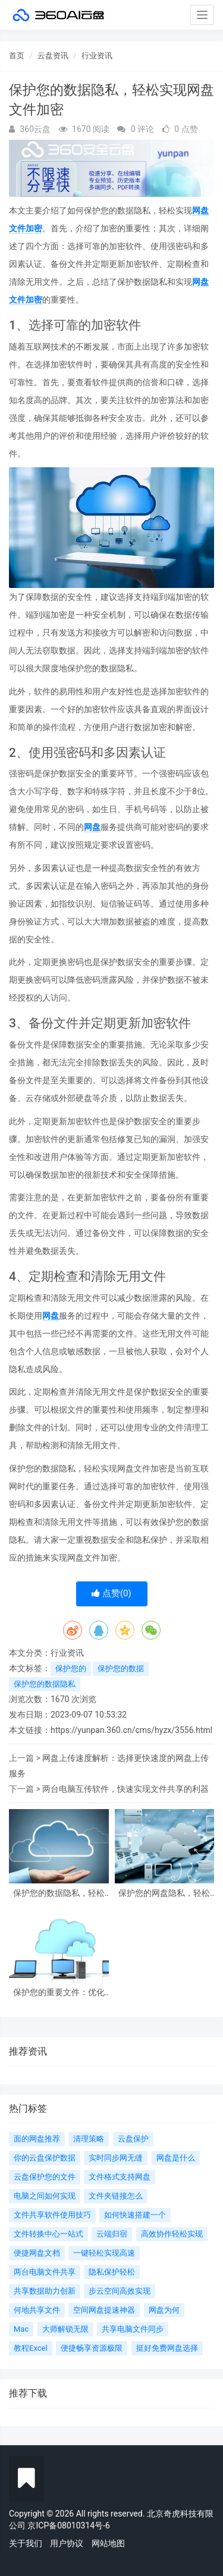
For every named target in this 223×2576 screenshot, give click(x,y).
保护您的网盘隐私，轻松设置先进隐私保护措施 (164, 1893)
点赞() (111, 1593)
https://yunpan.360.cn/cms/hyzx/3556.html (131, 1730)
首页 (16, 55)
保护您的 (70, 1668)
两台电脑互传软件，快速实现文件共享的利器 (125, 1789)
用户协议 (66, 2543)
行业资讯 (96, 55)
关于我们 (25, 2543)
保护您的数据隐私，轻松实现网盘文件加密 (59, 1893)
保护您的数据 (121, 1668)
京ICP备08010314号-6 (68, 2525)
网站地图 (108, 2543)
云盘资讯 (52, 55)
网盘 (92, 827)
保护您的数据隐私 (45, 1683)
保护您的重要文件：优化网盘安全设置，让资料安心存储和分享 (59, 1992)
